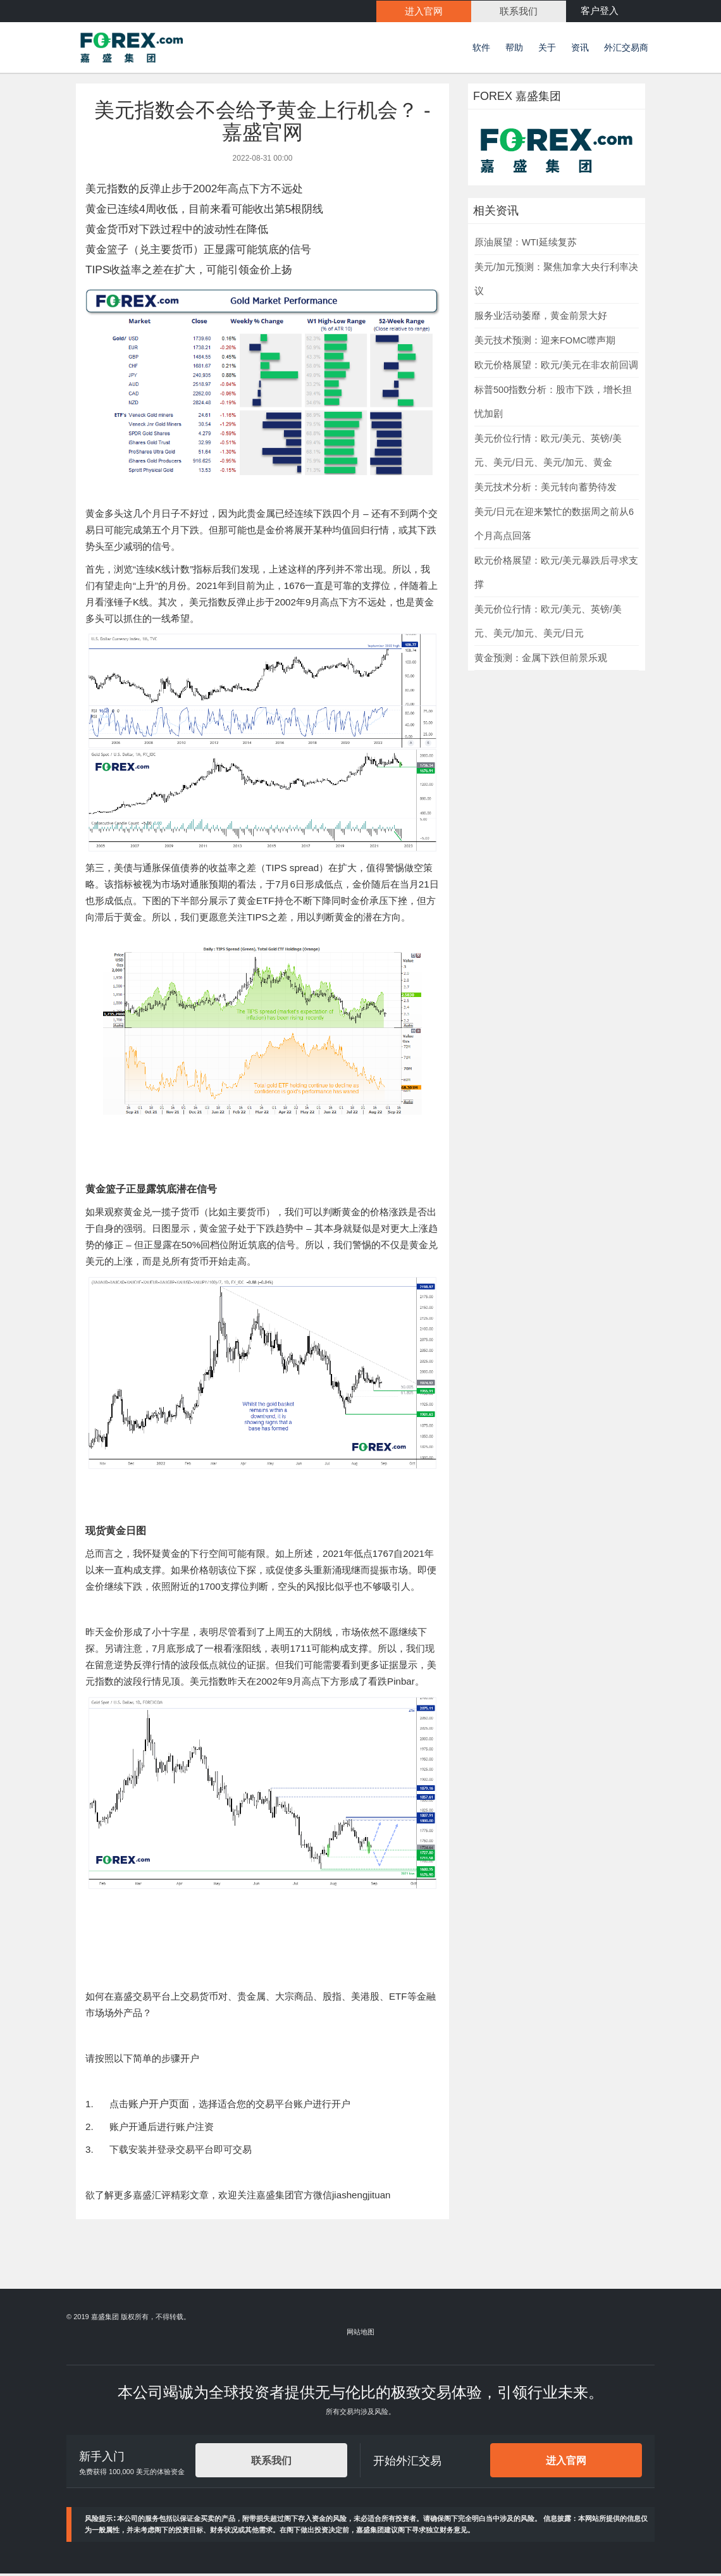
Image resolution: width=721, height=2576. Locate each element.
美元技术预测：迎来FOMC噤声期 (544, 342)
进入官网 (566, 2462)
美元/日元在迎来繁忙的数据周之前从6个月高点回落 (554, 526)
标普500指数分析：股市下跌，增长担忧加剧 (553, 404)
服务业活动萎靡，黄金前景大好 (540, 318)
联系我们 (271, 2462)
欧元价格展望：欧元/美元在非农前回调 (556, 367)
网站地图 (360, 2334)
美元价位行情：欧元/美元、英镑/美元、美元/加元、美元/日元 (548, 623)
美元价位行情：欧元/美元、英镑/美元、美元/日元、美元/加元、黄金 (548, 452)
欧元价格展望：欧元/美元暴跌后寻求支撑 (556, 574)
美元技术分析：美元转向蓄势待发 (545, 489)
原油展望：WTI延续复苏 (525, 244)
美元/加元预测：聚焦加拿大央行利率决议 (556, 281)
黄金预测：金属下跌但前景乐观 (540, 660)
